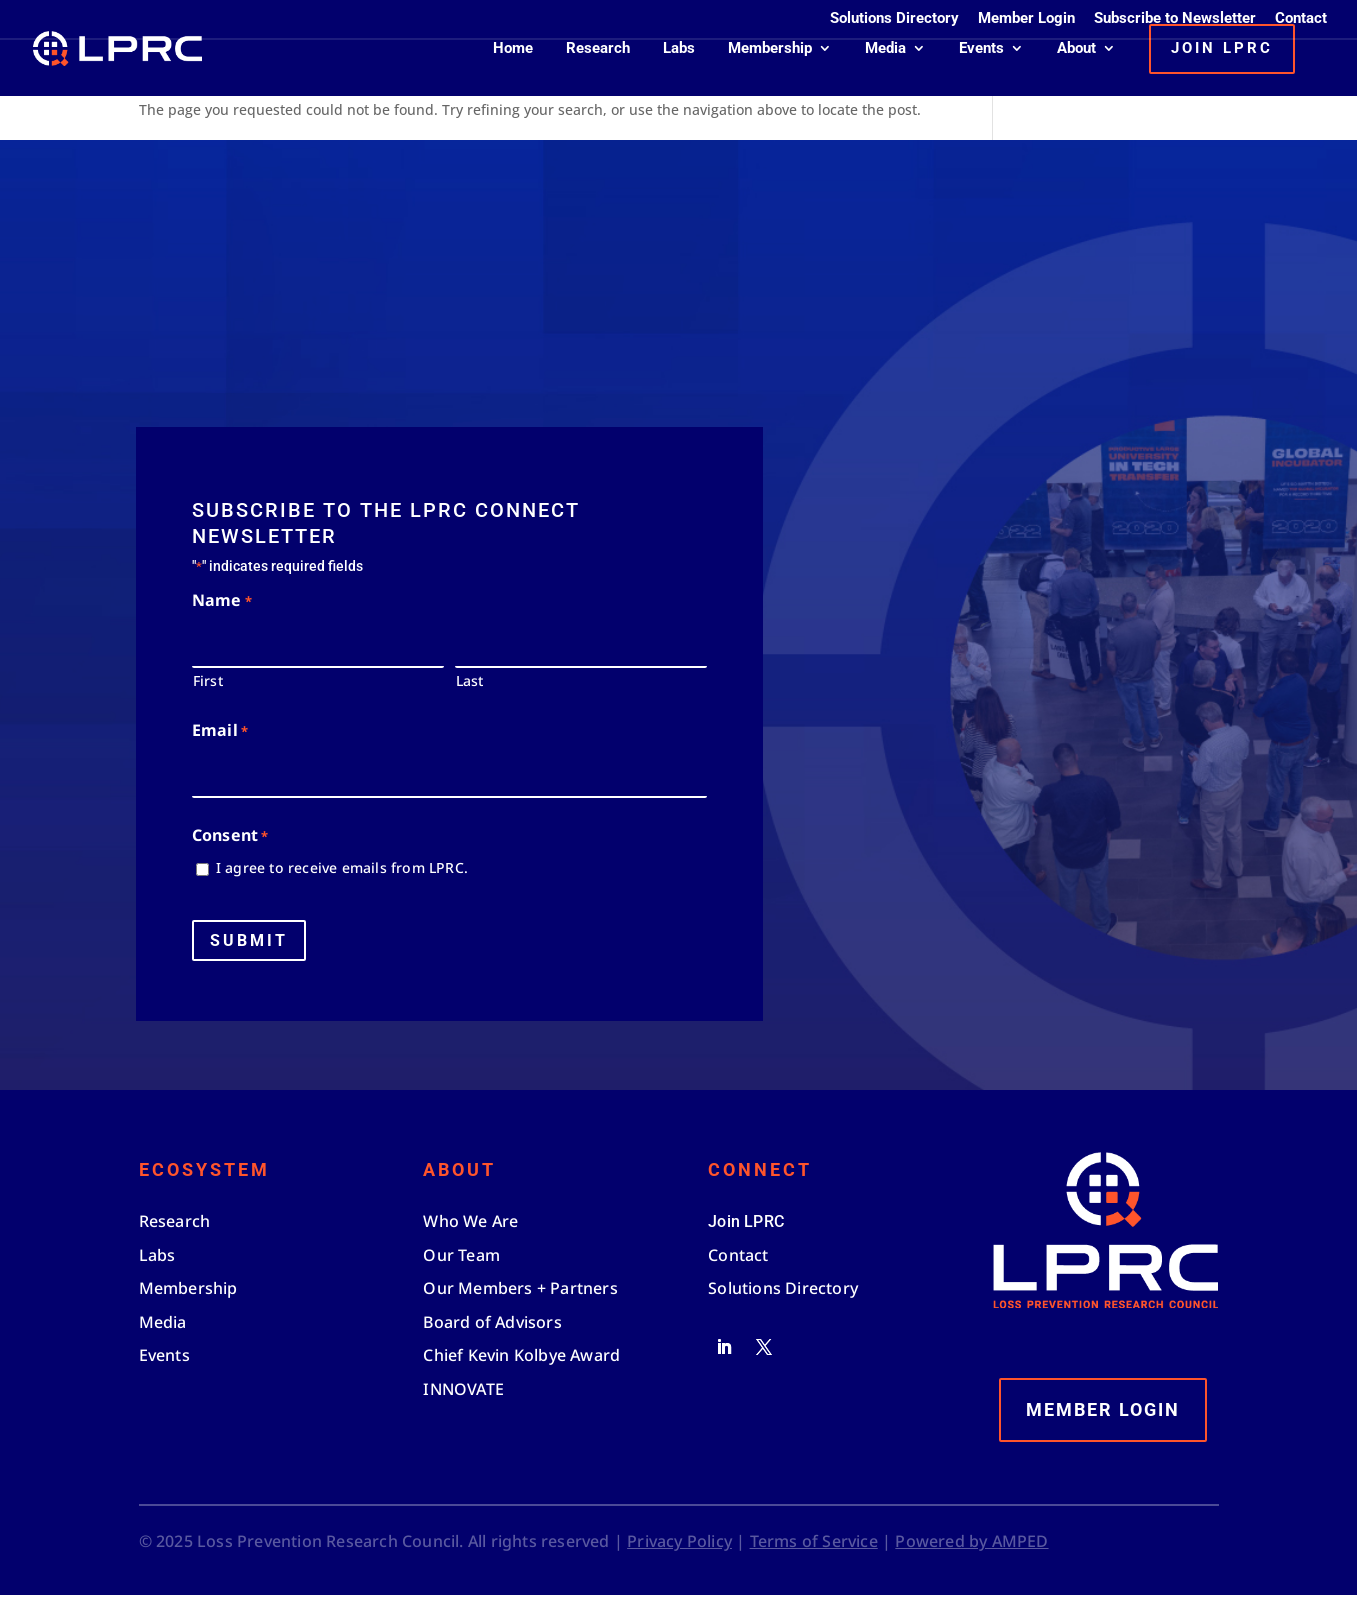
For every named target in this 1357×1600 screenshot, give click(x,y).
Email (220, 736)
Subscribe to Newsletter (1175, 19)
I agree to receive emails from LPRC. (342, 873)
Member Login (1026, 19)
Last (470, 685)
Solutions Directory (894, 19)
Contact (1301, 19)
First (208, 685)
